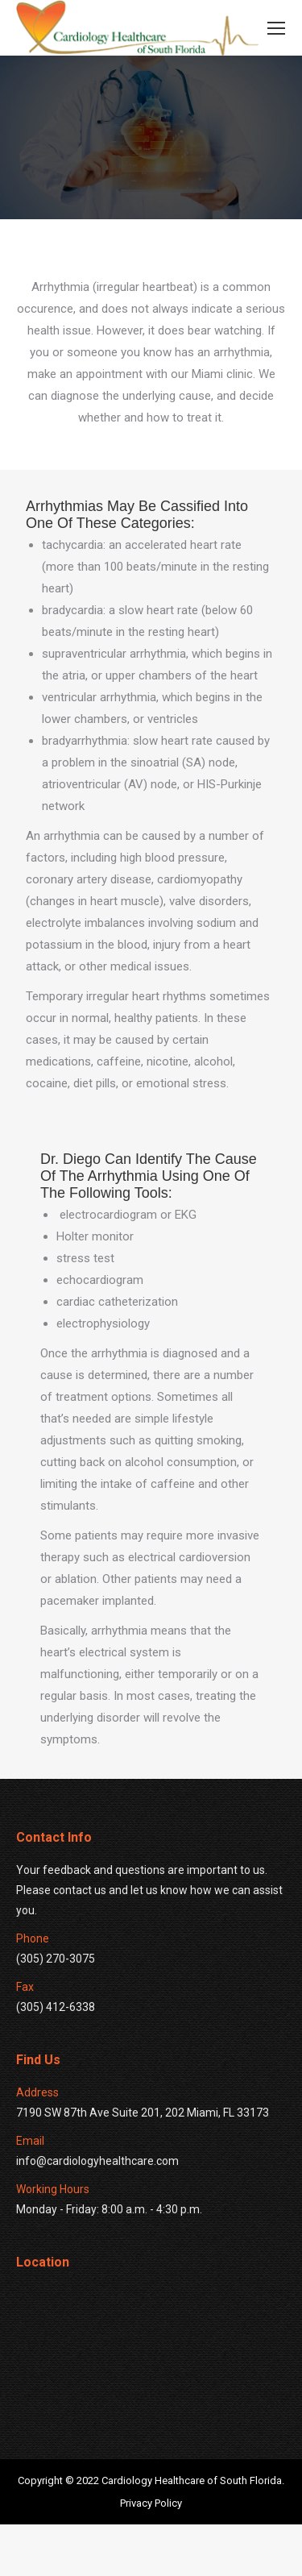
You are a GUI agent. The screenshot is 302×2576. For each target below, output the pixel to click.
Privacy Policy (151, 2555)
